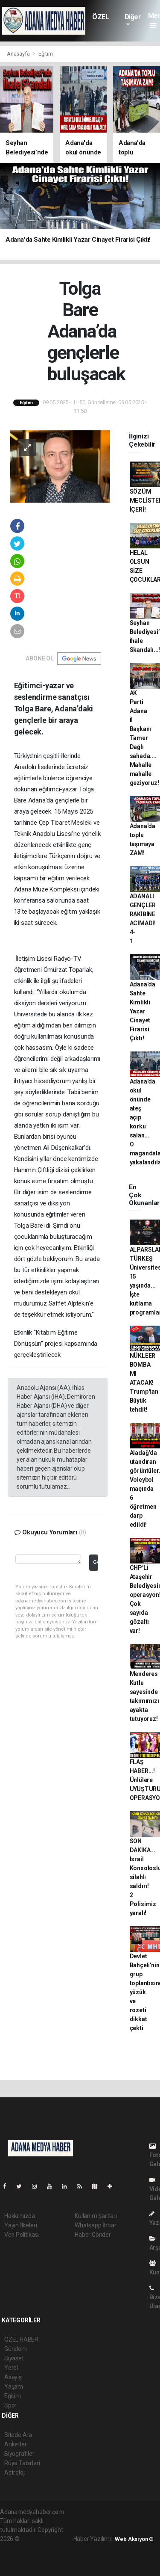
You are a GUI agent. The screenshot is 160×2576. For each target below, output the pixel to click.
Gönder (95, 1562)
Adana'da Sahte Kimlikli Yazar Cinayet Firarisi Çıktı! (142, 1011)
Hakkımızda (19, 2215)
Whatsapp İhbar (95, 2225)
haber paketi (16, 2547)
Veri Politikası (21, 2234)
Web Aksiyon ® (134, 2539)
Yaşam (13, 2386)
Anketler (15, 2444)
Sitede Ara (18, 2434)
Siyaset (14, 2358)
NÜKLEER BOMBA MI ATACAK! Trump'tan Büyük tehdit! (144, 1382)
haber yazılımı (39, 2538)
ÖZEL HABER (102, 21)
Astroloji (15, 2472)
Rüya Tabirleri (22, 2463)
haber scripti (50, 2547)
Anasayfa (19, 53)
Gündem (15, 2348)
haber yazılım (17, 2556)
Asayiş (13, 2377)
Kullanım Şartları (96, 2215)
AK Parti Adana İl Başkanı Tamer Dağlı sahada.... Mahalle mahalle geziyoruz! (144, 738)
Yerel (11, 2367)
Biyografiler (19, 2453)
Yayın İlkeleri (20, 2225)
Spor (10, 2405)
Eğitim (45, 53)
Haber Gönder (93, 2234)
